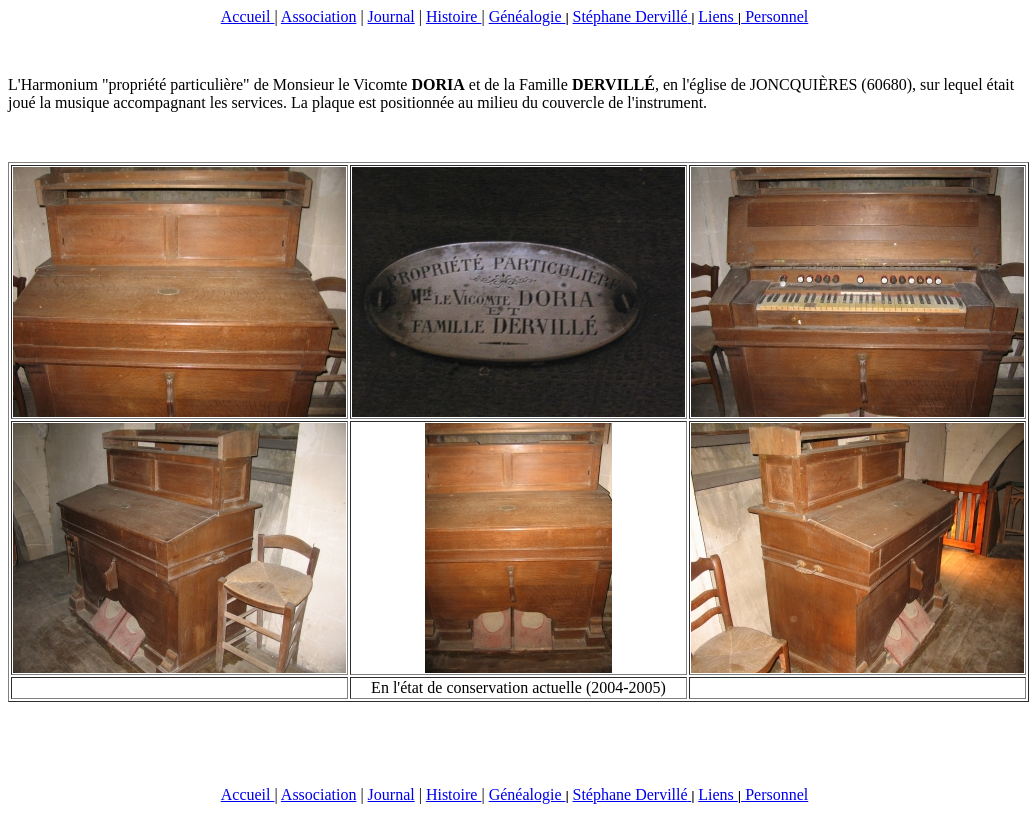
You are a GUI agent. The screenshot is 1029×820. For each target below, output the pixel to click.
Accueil (248, 16)
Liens (718, 16)
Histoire (454, 16)
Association (319, 16)
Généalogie (527, 16)
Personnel (774, 16)
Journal (391, 16)
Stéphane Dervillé (632, 16)
